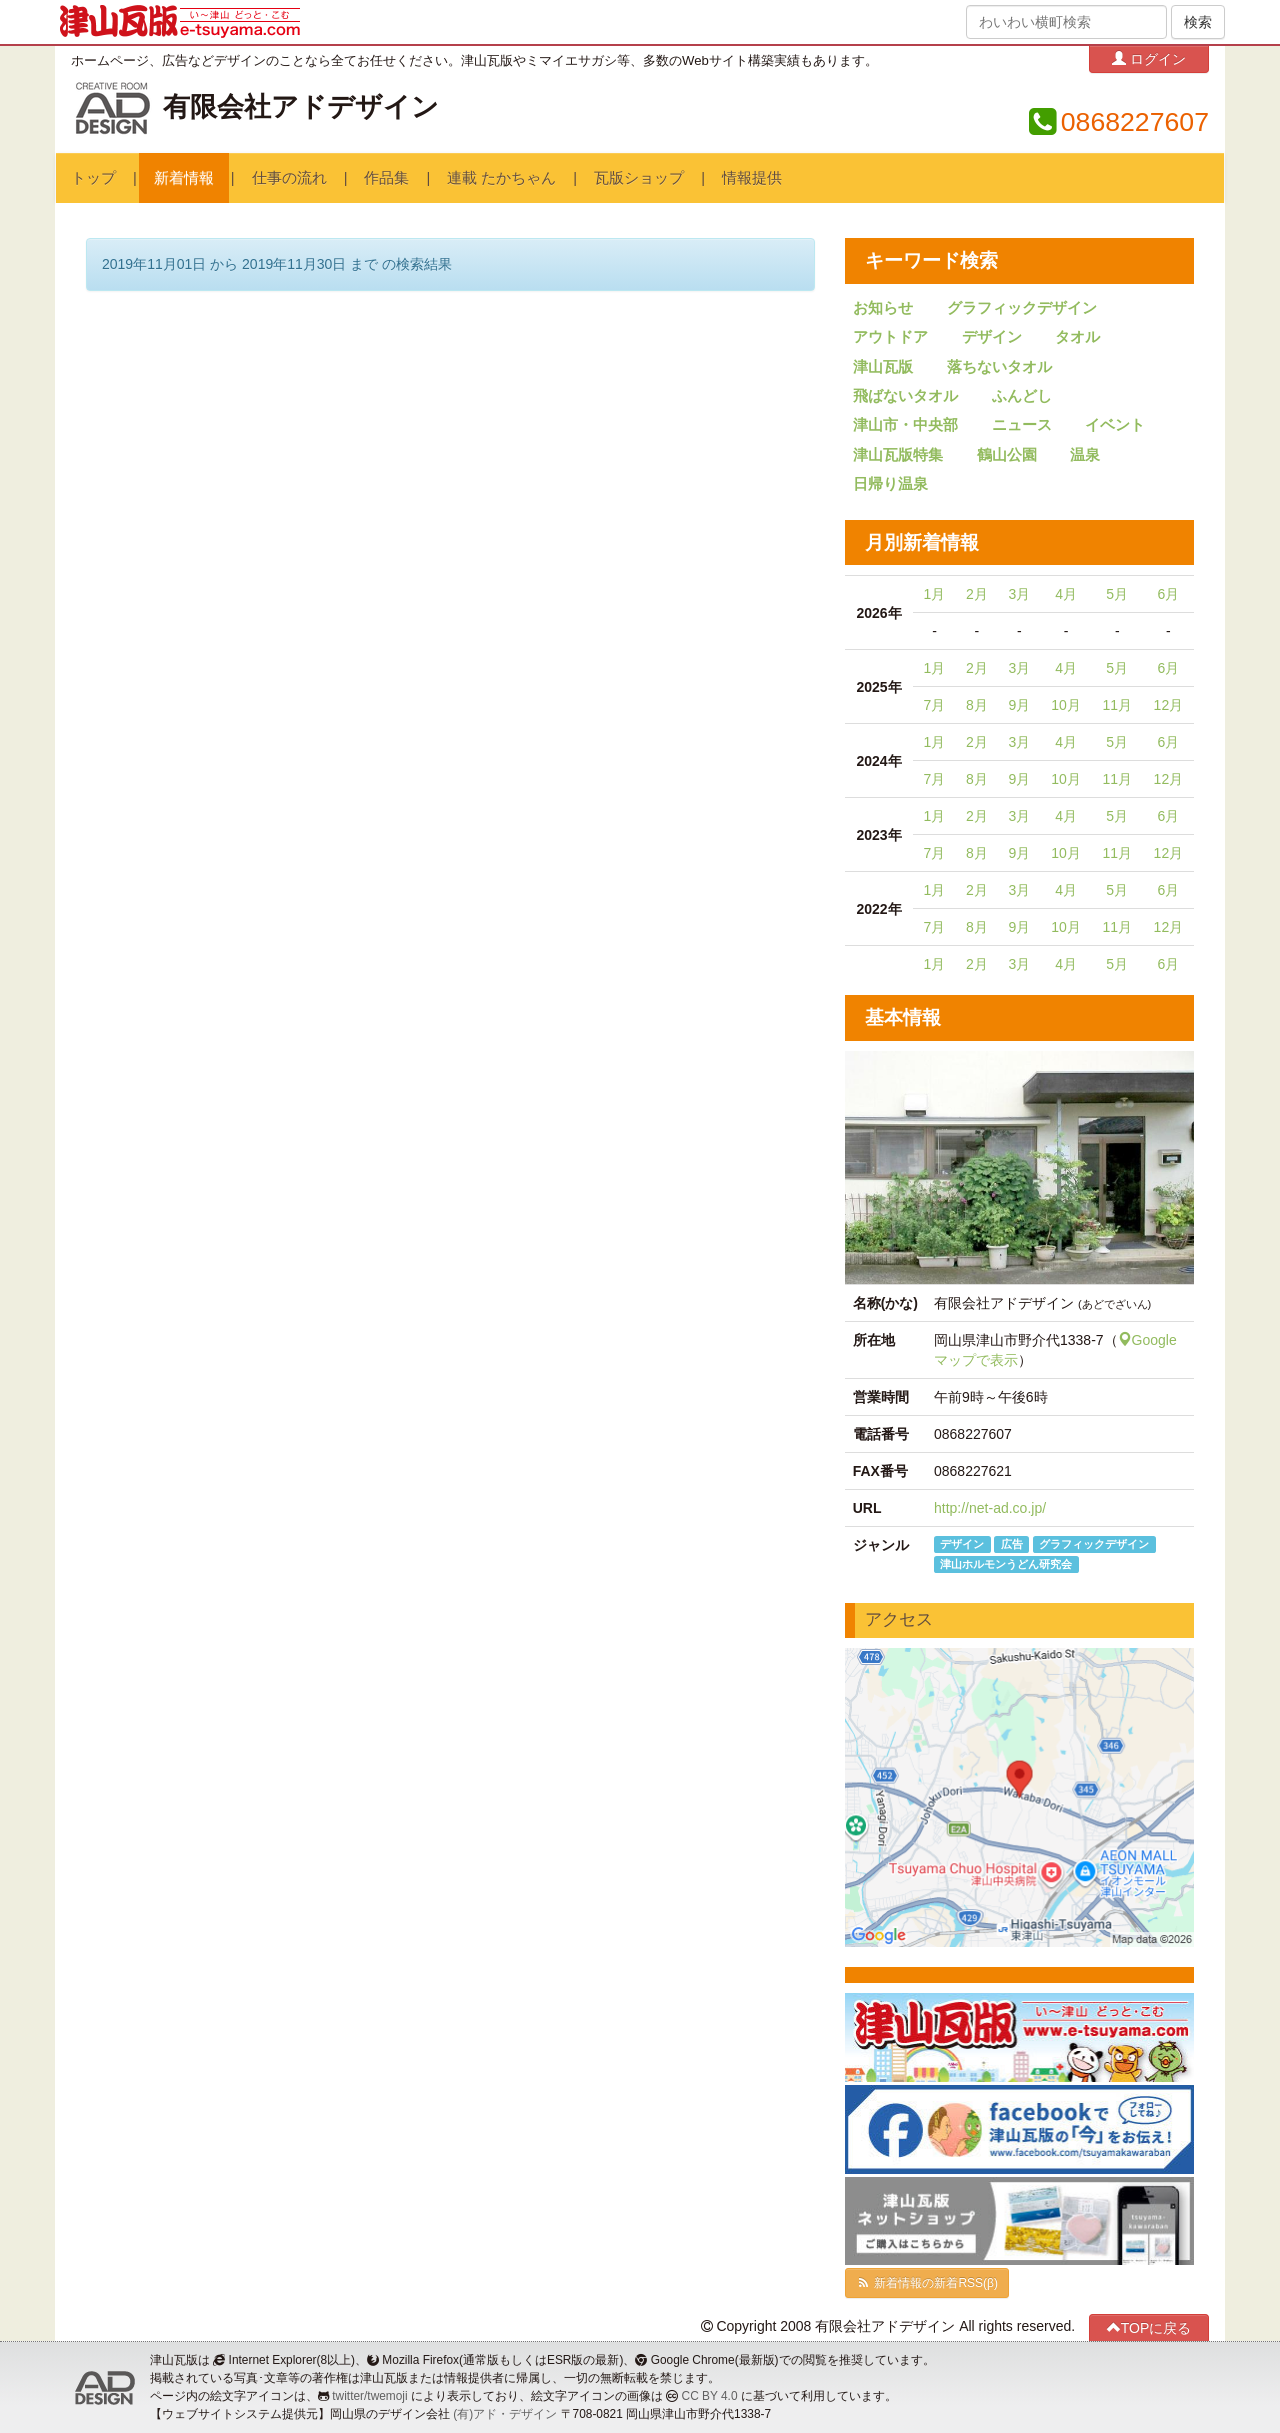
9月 (1019, 705)
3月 (1019, 594)
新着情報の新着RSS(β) (927, 2283)
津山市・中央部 (905, 425)
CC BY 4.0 (710, 2396)
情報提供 (752, 178)
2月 (977, 594)
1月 (935, 594)
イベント (1115, 425)
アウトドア (890, 337)
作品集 (386, 178)
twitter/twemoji (369, 2396)
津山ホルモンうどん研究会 (1006, 1564)
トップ (93, 178)
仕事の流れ (289, 178)
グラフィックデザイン (1022, 308)
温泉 (1085, 455)
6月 (1168, 594)
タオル (1077, 337)
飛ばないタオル (905, 396)
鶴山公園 (1007, 455)
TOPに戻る (1149, 2327)
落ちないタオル (999, 367)
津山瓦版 (883, 367)
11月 (1117, 705)
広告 (1012, 1544)
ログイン (1149, 58)
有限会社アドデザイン (301, 107)
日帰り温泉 (890, 484)
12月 (1169, 705)
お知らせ (883, 308)
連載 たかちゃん (501, 178)
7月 (935, 705)
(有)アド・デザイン (505, 2414)
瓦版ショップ (639, 178)
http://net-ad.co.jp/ (990, 1508)
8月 (977, 705)
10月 (1066, 705)
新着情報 (184, 178)
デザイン (992, 337)
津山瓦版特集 (898, 455)
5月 (1117, 594)
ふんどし (1022, 396)
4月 (1066, 594)
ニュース (1022, 425)
